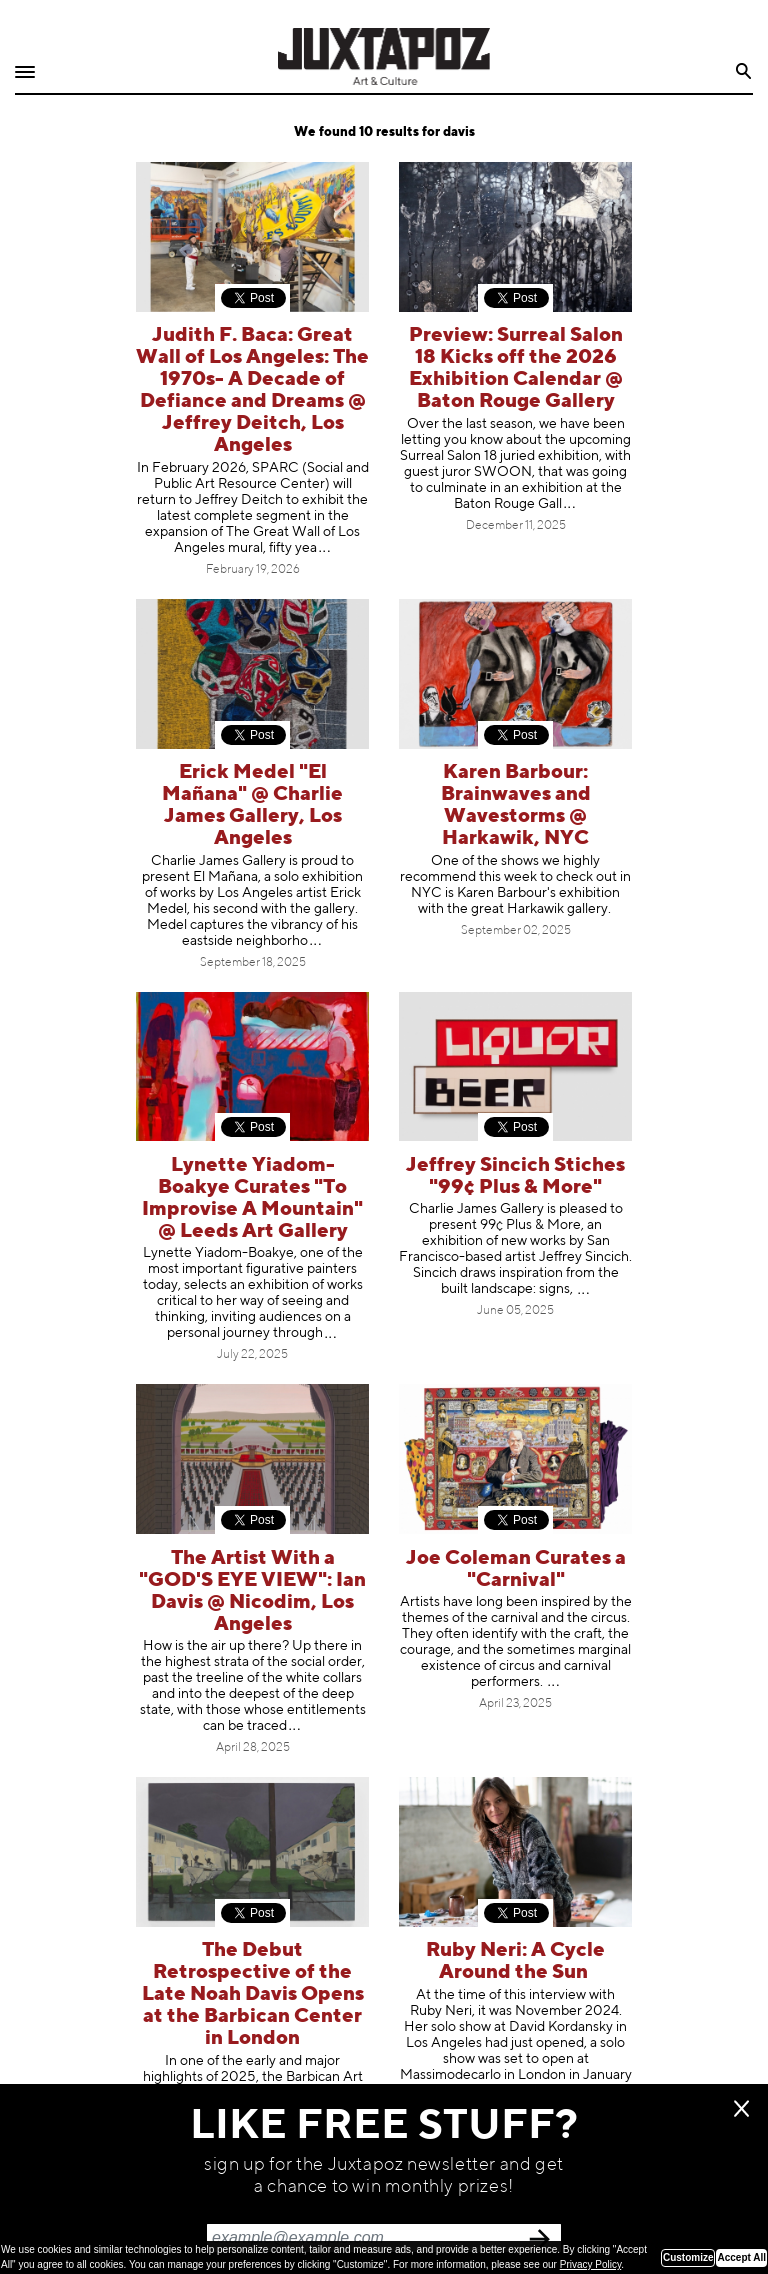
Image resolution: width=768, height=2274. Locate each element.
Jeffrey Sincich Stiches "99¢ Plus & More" (515, 1176)
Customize (688, 2257)
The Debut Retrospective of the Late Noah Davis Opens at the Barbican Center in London (253, 1994)
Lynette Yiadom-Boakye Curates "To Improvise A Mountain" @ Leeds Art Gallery (252, 1198)
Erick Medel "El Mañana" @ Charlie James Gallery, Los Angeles (252, 805)
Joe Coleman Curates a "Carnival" (516, 1569)
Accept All (741, 2257)
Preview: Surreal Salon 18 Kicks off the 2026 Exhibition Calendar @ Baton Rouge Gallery (516, 368)
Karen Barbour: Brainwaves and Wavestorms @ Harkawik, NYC (516, 805)
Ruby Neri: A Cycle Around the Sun (515, 1961)
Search (744, 71)
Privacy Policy (591, 2264)
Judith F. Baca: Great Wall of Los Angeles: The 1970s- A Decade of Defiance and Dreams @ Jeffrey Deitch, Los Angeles (252, 390)
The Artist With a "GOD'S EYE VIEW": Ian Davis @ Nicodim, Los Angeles (252, 1591)
